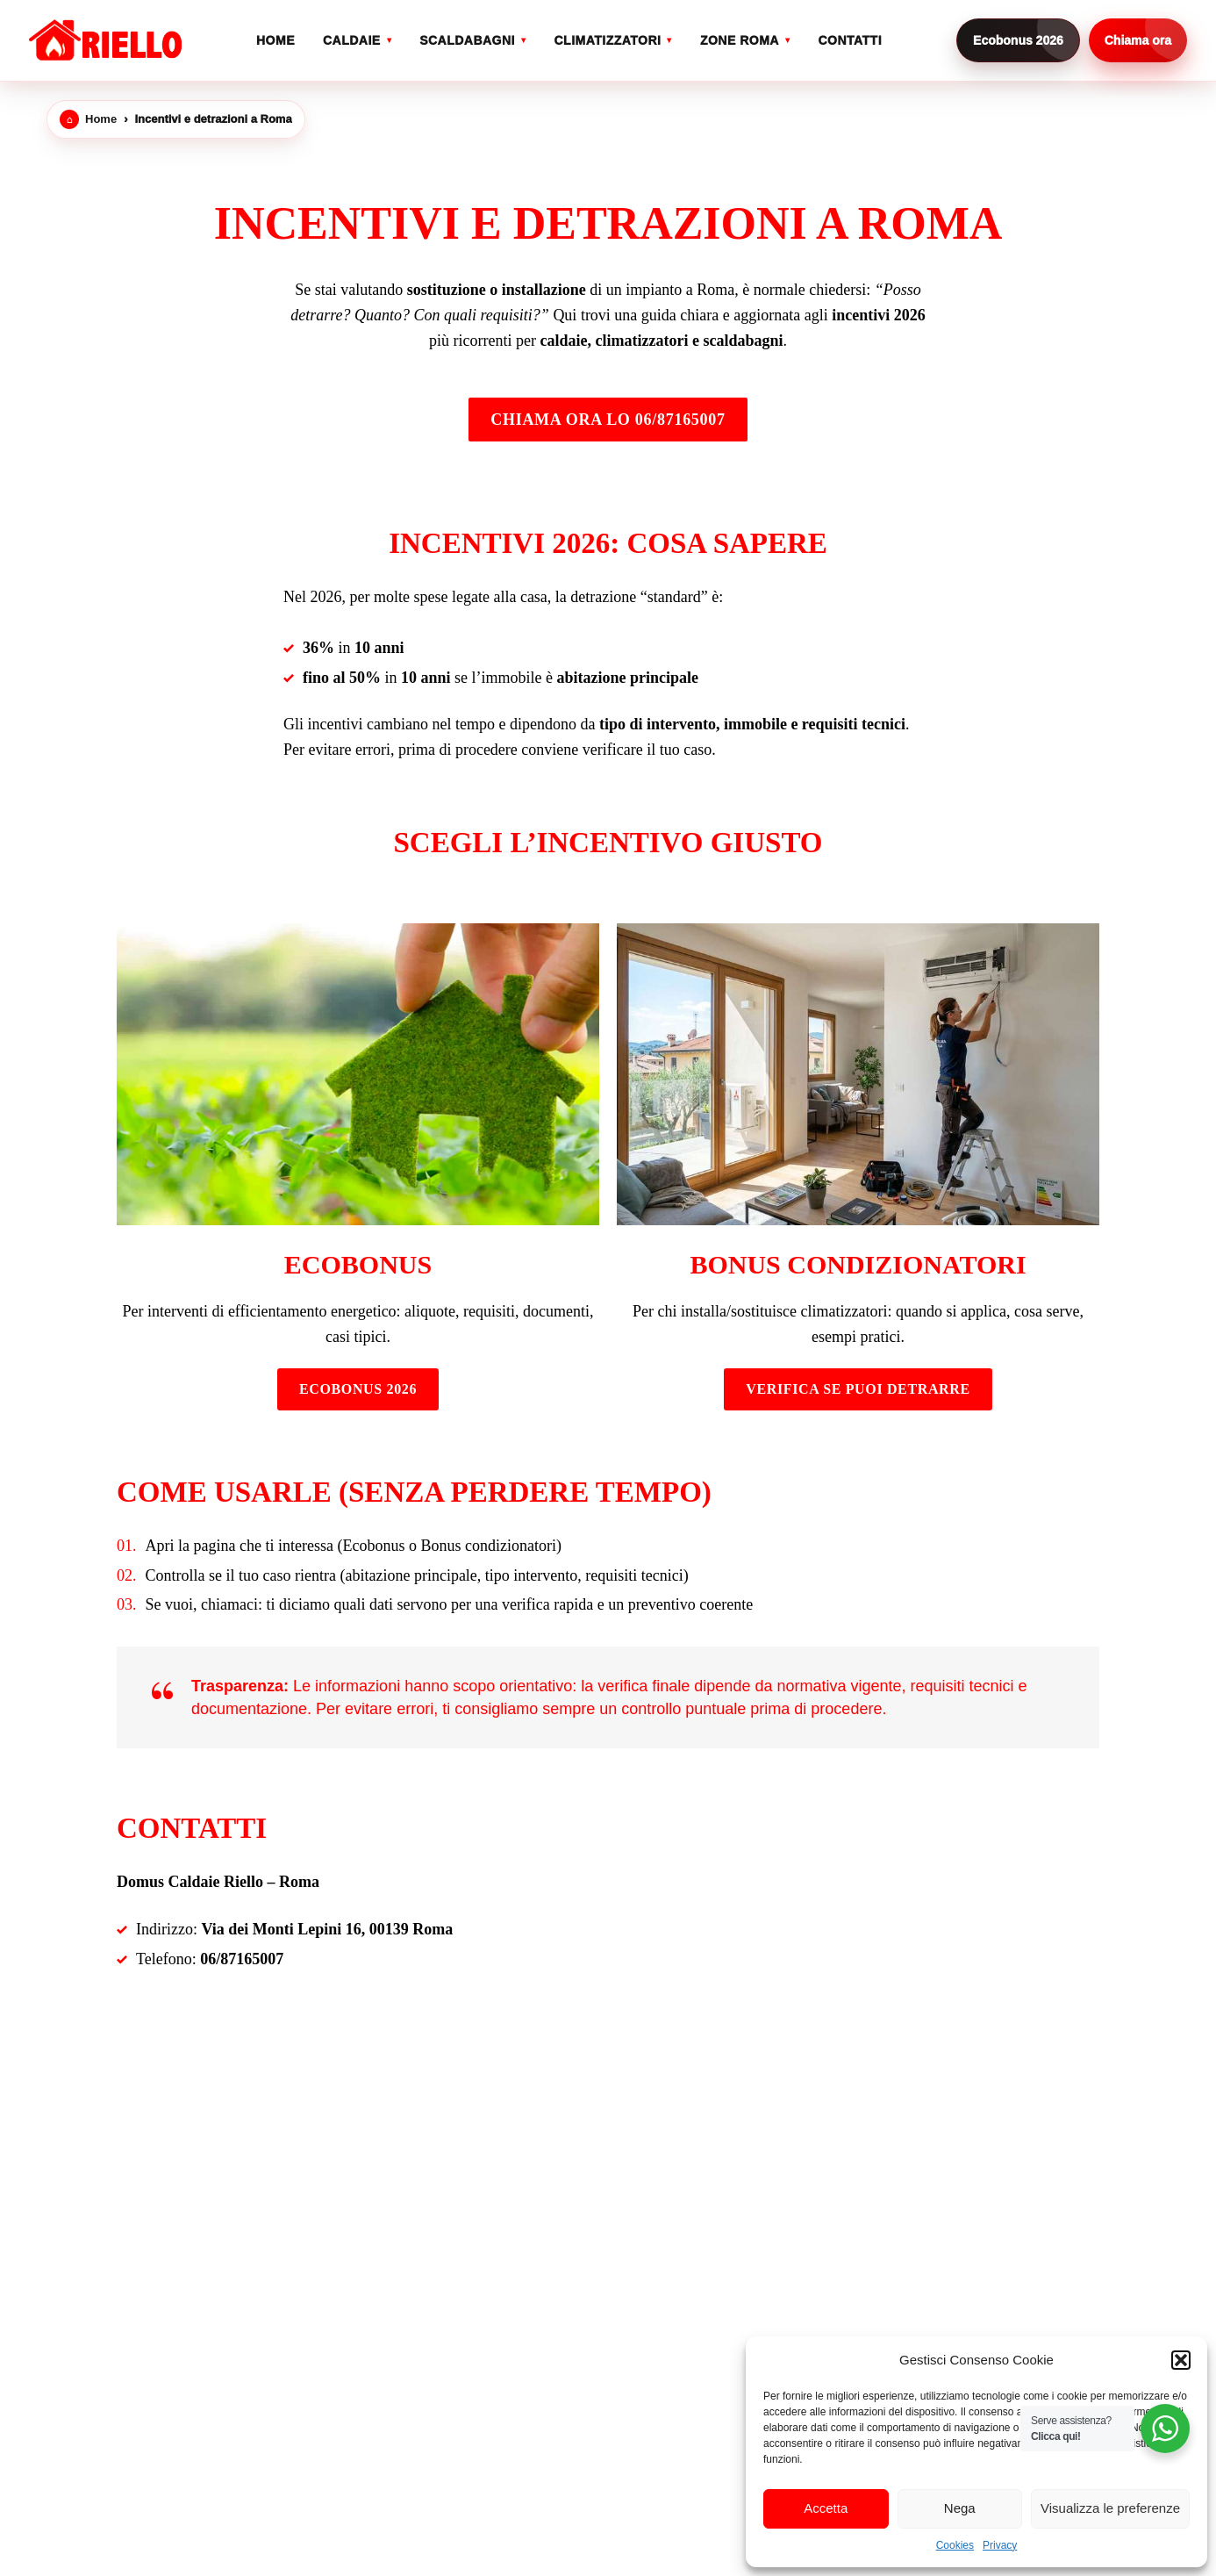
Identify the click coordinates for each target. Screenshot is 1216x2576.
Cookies (955, 2545)
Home (275, 40)
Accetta (826, 2508)
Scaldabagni (467, 40)
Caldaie (352, 40)
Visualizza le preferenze (1110, 2508)
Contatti (850, 40)
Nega (960, 2508)
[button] (1181, 2360)
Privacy (1000, 2545)
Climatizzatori (607, 40)
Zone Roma (739, 40)
